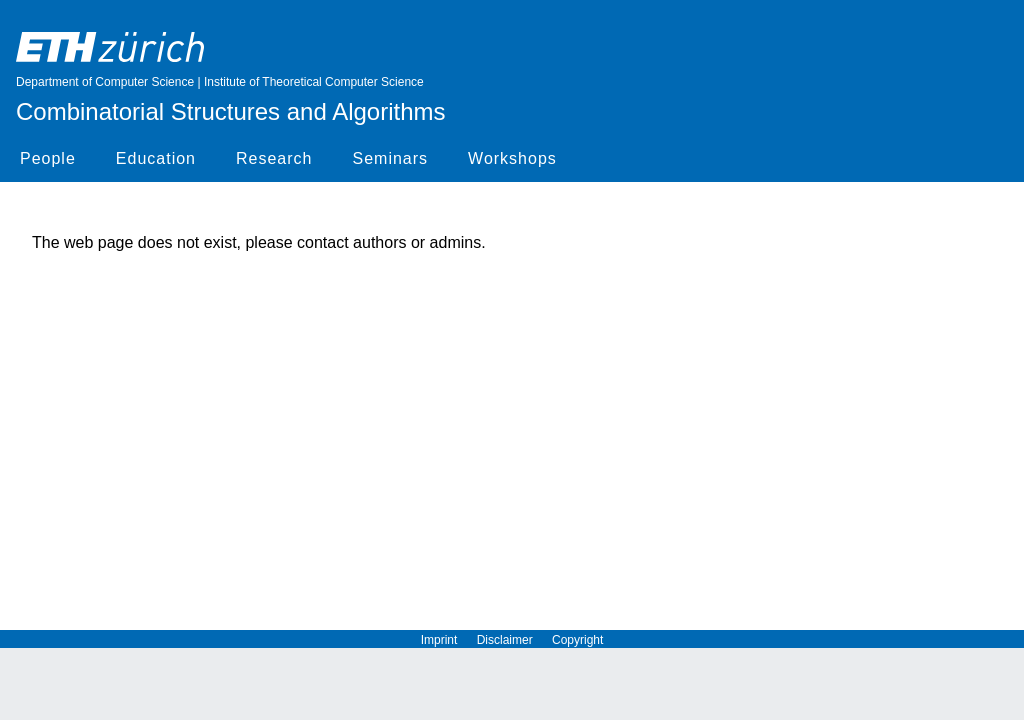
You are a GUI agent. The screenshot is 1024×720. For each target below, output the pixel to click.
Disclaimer (514, 640)
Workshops (512, 158)
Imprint (449, 640)
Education (156, 158)
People (48, 158)
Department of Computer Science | (110, 82)
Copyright (577, 640)
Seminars (390, 158)
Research (274, 158)
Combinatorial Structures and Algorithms (231, 111)
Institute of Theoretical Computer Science (314, 82)
